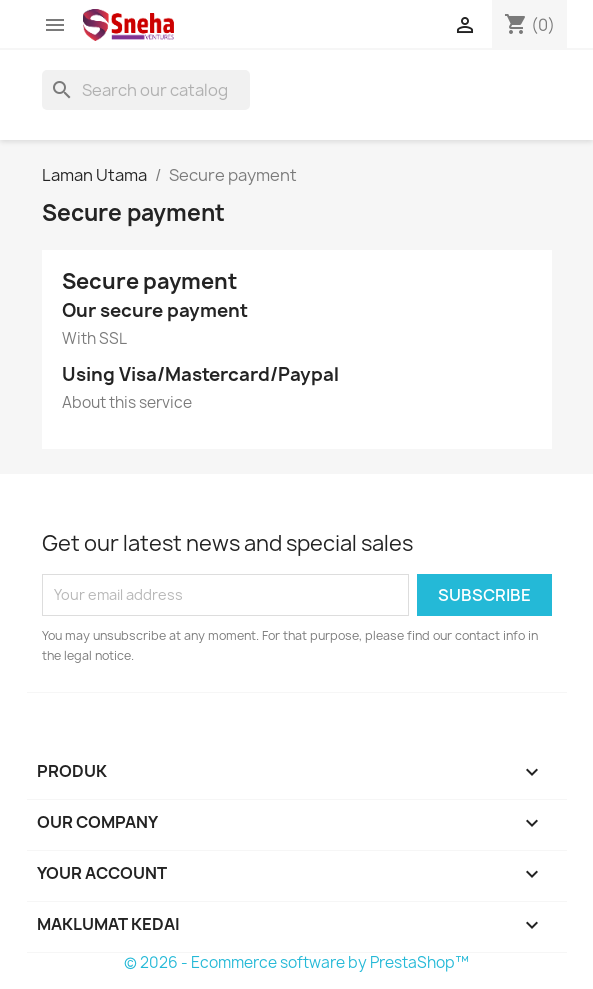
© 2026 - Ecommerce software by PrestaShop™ (296, 962)
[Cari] (146, 90)
